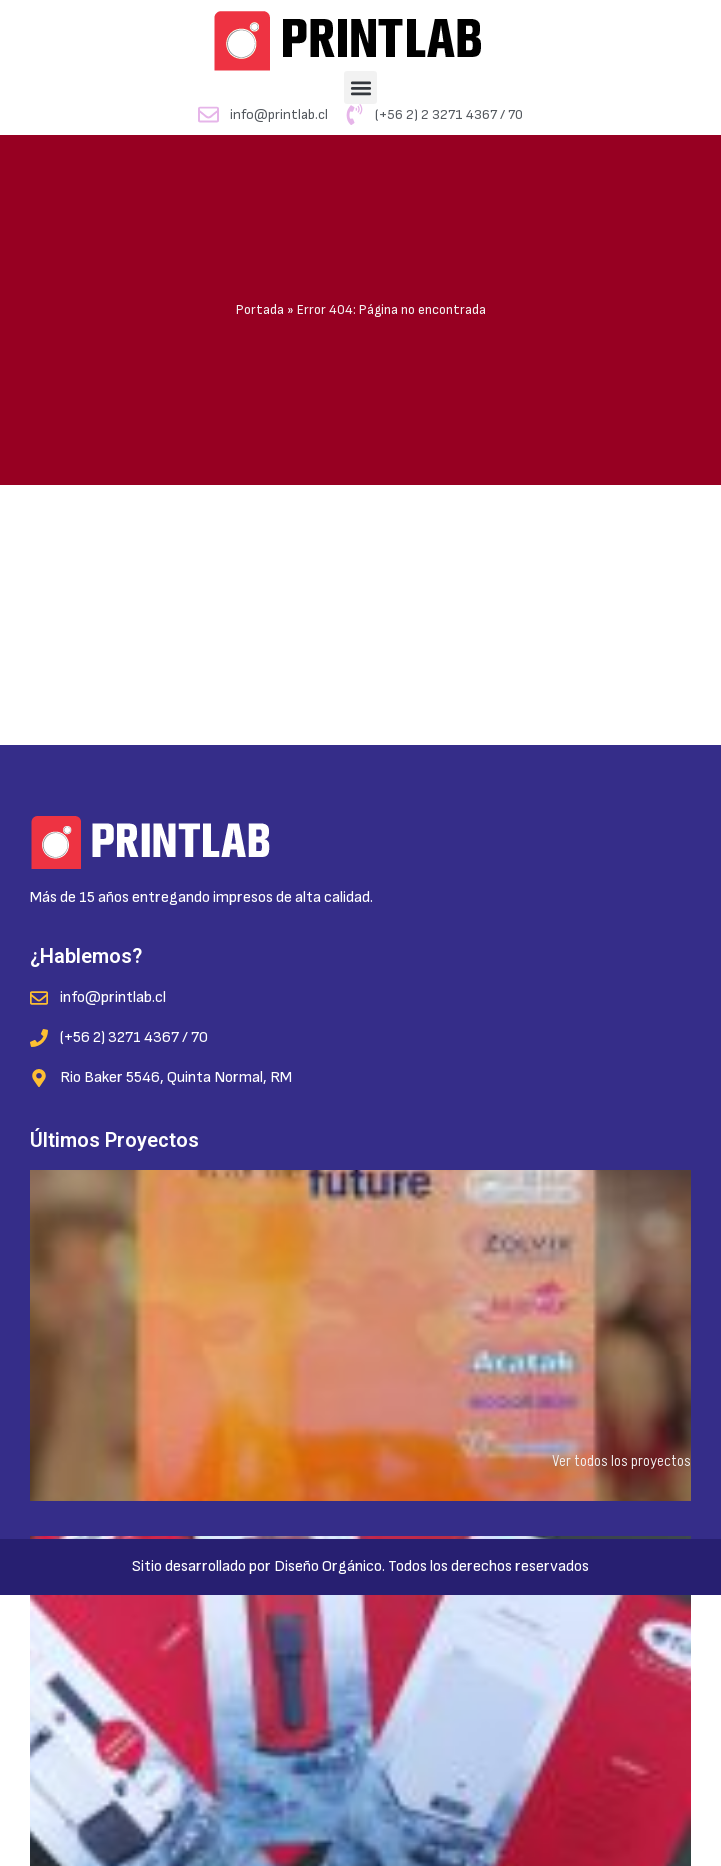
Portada (260, 310)
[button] (360, 87)
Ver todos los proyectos (621, 1461)
